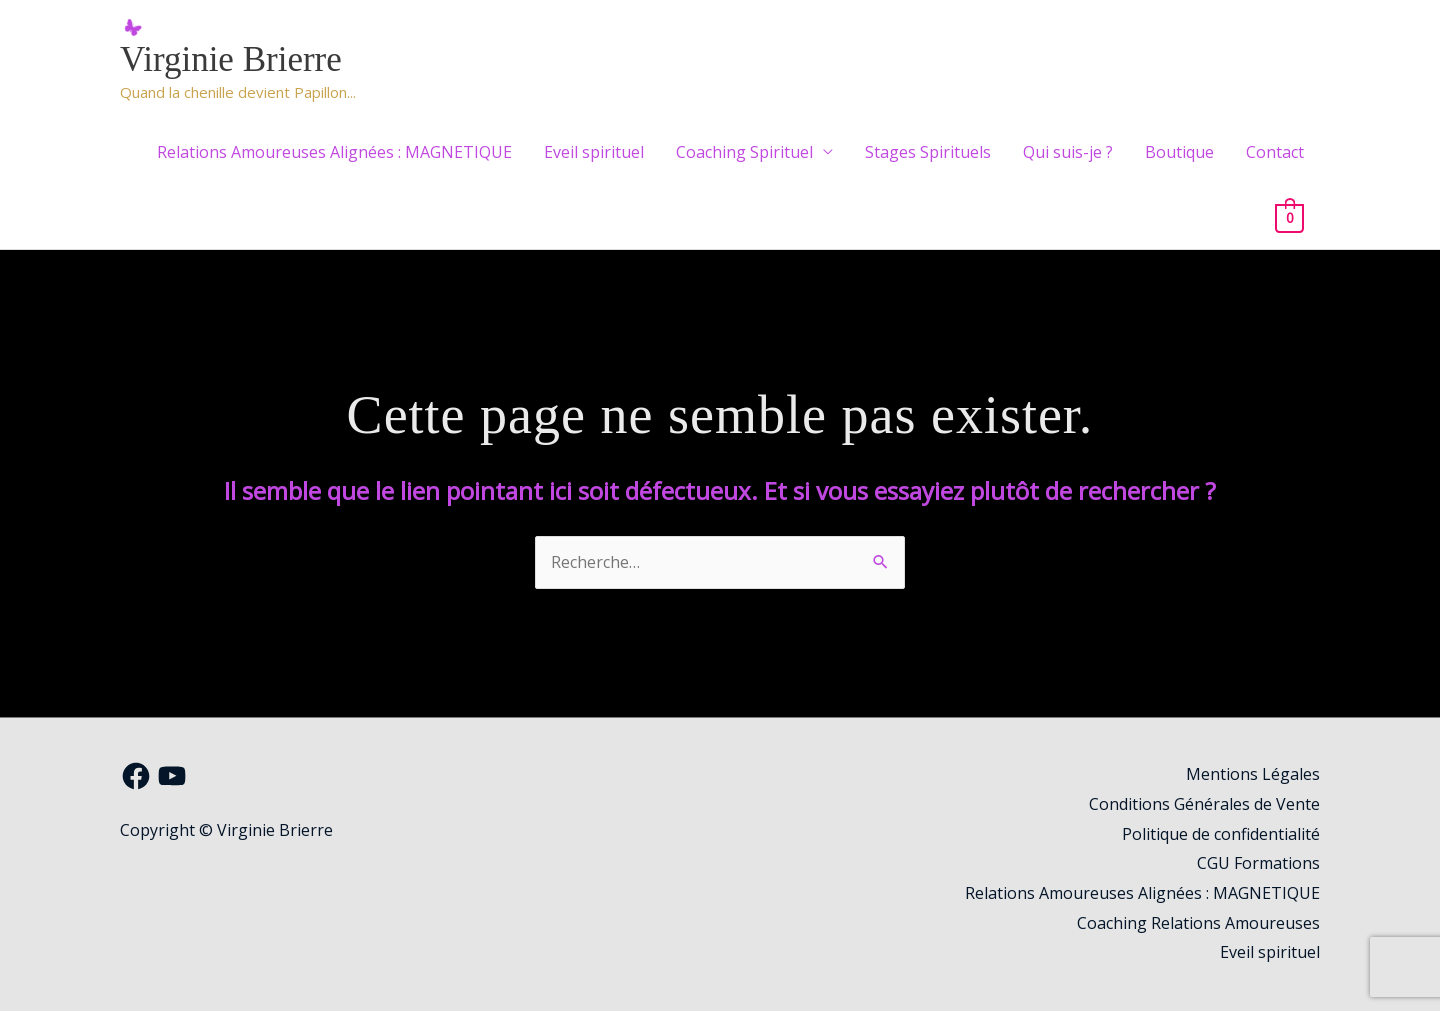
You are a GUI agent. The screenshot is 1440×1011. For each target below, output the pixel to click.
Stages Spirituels (928, 152)
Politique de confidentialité (1221, 834)
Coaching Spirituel (744, 152)
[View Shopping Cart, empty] (1289, 217)
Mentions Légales (1253, 774)
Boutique (1179, 152)
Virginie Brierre (231, 59)
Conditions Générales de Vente (1204, 804)
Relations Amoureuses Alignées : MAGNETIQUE (334, 152)
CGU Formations (1258, 863)
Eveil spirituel (594, 152)
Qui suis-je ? (1068, 152)
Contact (1275, 152)
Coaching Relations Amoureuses (1198, 923)
